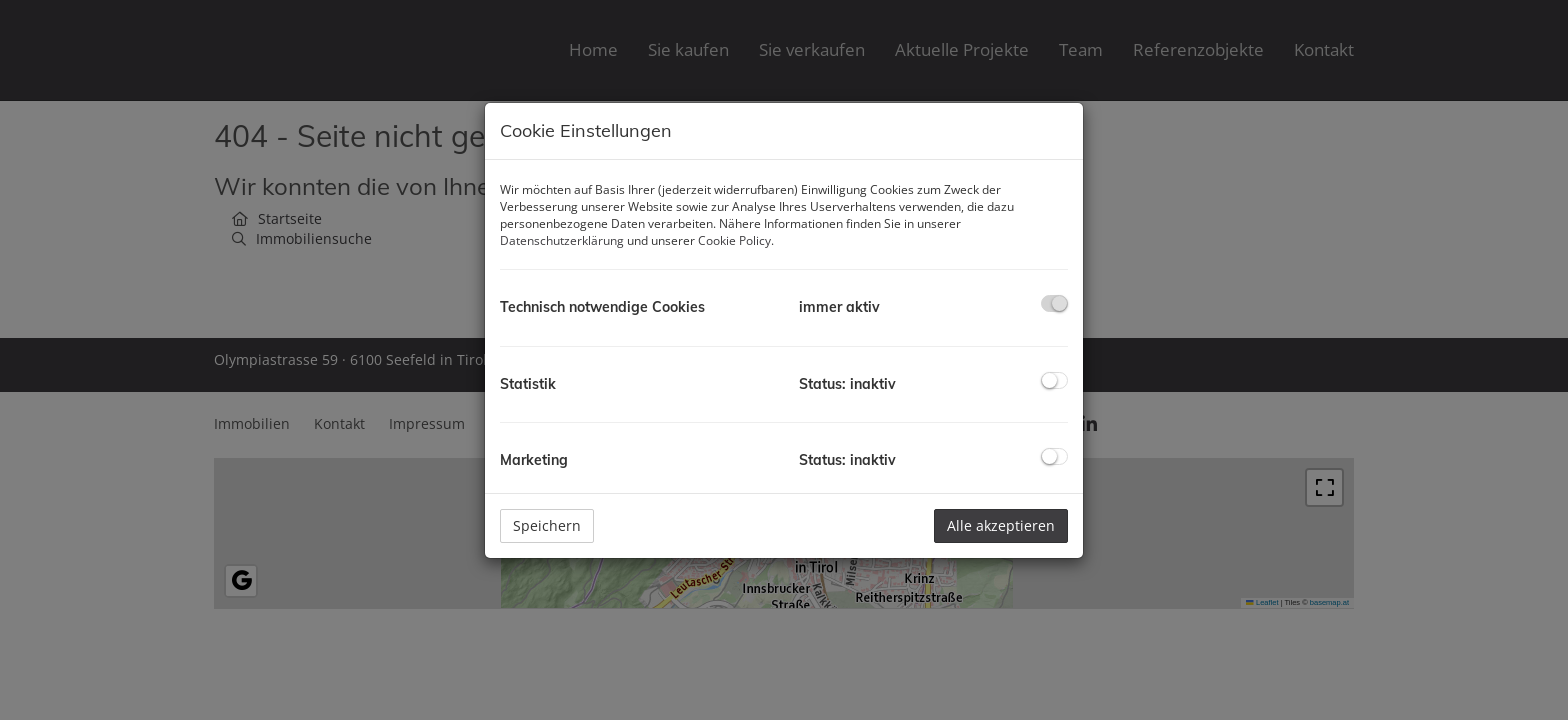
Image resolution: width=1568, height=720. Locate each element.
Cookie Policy (734, 240)
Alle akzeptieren (1001, 525)
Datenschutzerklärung (562, 240)
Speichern (547, 525)
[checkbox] (1054, 303)
